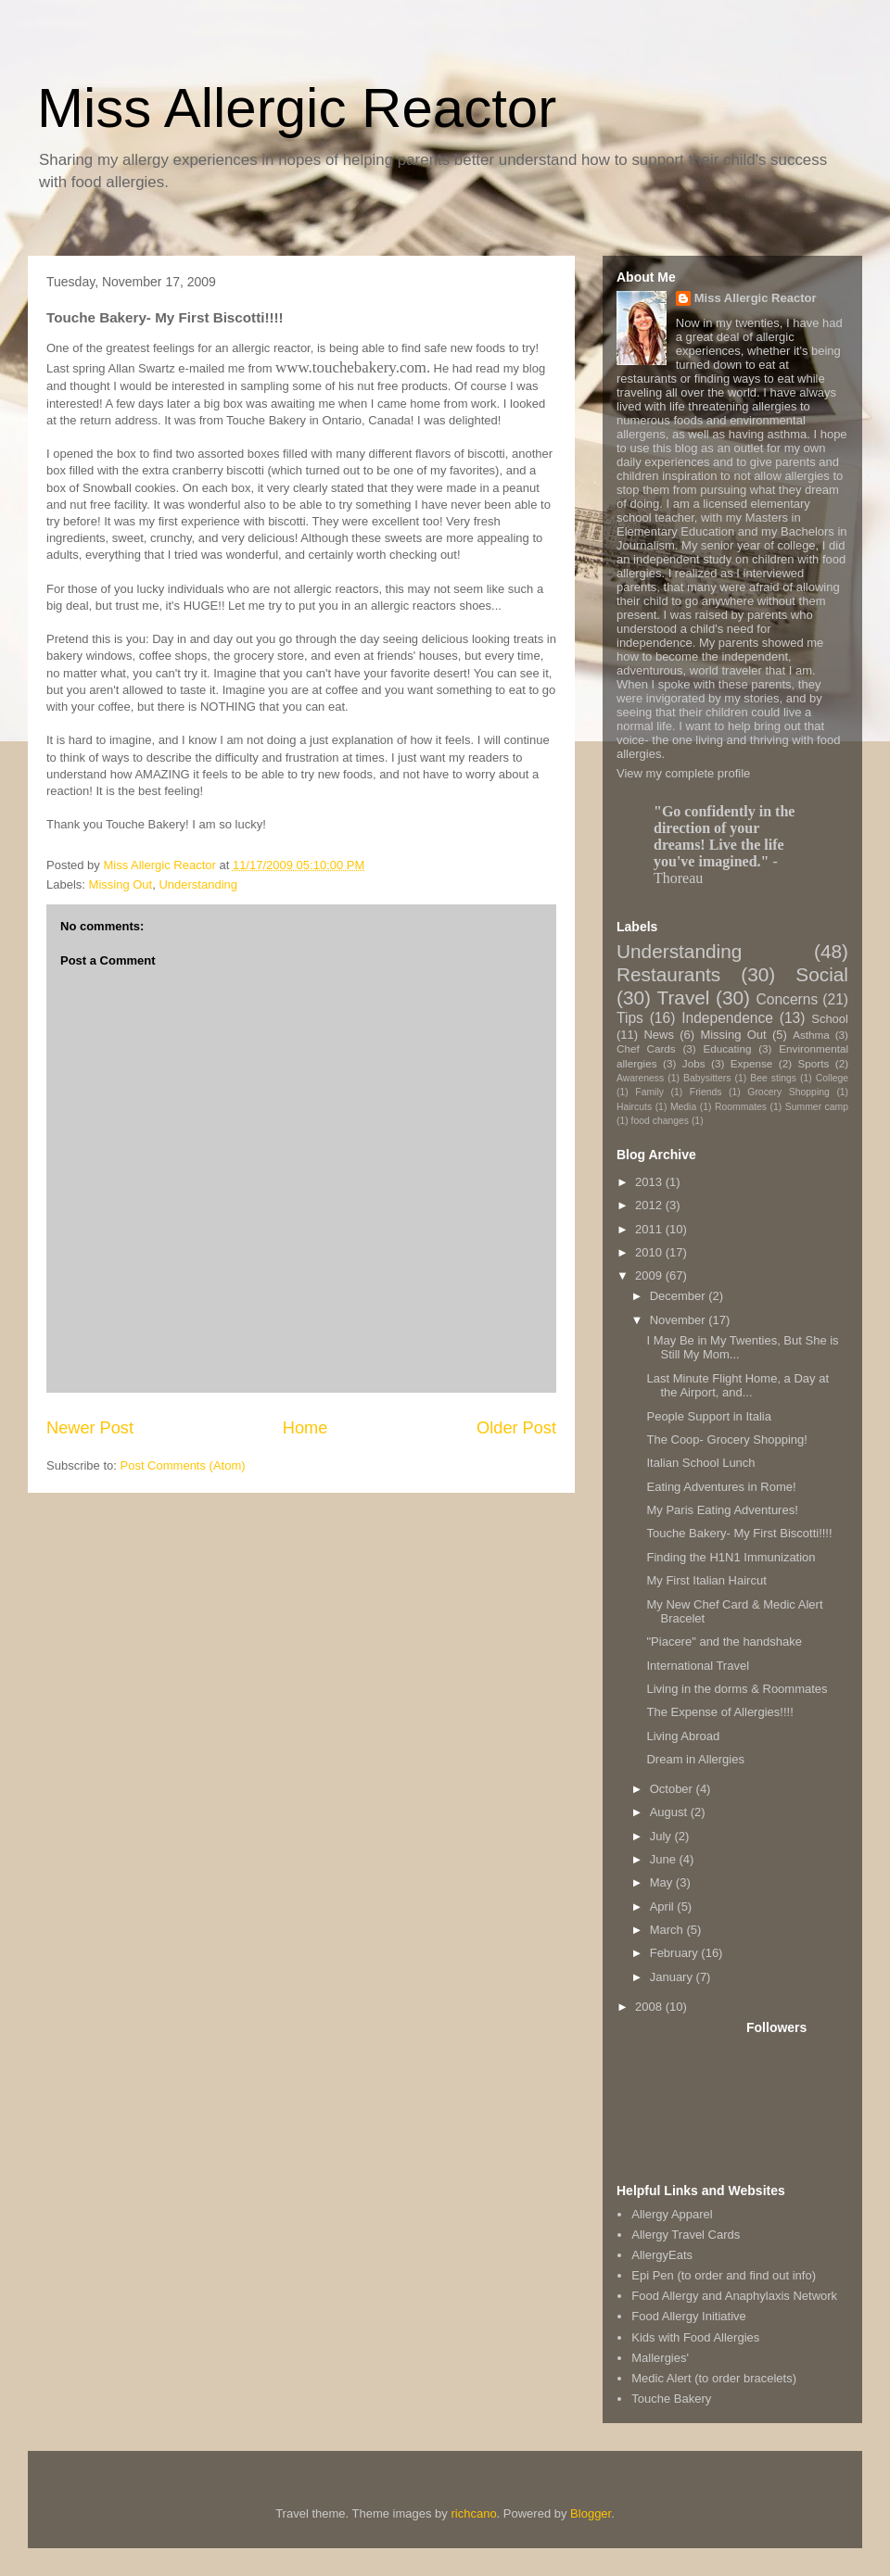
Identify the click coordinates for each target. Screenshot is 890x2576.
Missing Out (121, 884)
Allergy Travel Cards (685, 2234)
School (829, 1019)
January (673, 1977)
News (658, 1035)
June (665, 1859)
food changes (660, 1121)
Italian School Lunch (700, 1463)
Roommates (741, 1107)
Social (821, 974)
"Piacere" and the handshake (724, 1641)
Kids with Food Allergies (695, 2337)
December (679, 1296)
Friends (706, 1092)
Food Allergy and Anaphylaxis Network (734, 2296)
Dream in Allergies (695, 1759)
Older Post (516, 1428)
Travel (682, 997)
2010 (650, 1252)
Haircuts (634, 1107)
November (679, 1320)
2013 (650, 1182)
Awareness (640, 1078)
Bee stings (773, 1078)
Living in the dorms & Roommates (736, 1689)
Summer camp (816, 1107)
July (662, 1836)
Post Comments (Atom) (183, 1465)
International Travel (697, 1666)
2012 (650, 1205)
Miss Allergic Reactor (296, 108)
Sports (814, 1063)
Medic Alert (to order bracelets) (713, 2378)
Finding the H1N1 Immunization (730, 1557)
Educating (727, 1048)
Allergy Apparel (671, 2214)
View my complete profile (683, 773)
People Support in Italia (708, 1416)
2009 (650, 1275)
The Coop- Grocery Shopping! (726, 1439)
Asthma (811, 1035)
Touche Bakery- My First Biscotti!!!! (739, 1533)
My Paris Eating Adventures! (721, 1510)
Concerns (787, 999)
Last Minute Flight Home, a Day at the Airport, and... (737, 1385)
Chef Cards (646, 1048)
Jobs (694, 1063)
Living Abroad (682, 1736)
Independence (727, 1018)
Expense (751, 1063)
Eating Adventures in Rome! (720, 1487)
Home (305, 1428)
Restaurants (668, 974)
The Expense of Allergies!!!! (719, 1712)
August (670, 1812)
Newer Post (90, 1428)
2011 (650, 1229)
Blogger (590, 2513)
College (832, 1078)
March (668, 1930)
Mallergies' (660, 2358)
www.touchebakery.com (350, 367)
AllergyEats (662, 2255)
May (663, 1882)
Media (683, 1107)
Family (649, 1092)
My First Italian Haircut (706, 1580)
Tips (630, 1018)
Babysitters (707, 1078)
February (676, 1953)
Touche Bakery (671, 2399)
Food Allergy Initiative (688, 2316)
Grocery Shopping (788, 1092)
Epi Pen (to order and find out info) (723, 2275)
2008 (650, 2007)
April (664, 1906)
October (673, 1789)
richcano (473, 2513)
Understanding (198, 884)
